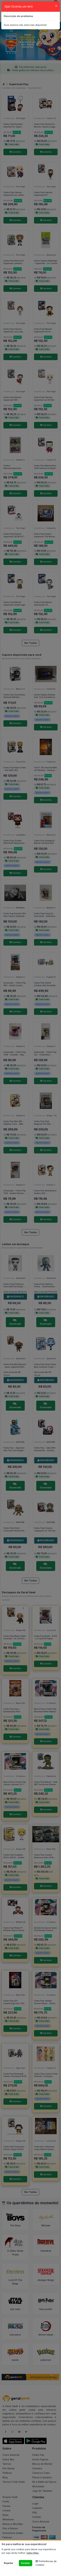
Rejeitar (8, 2563)
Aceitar (25, 2563)
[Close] (56, 5)
